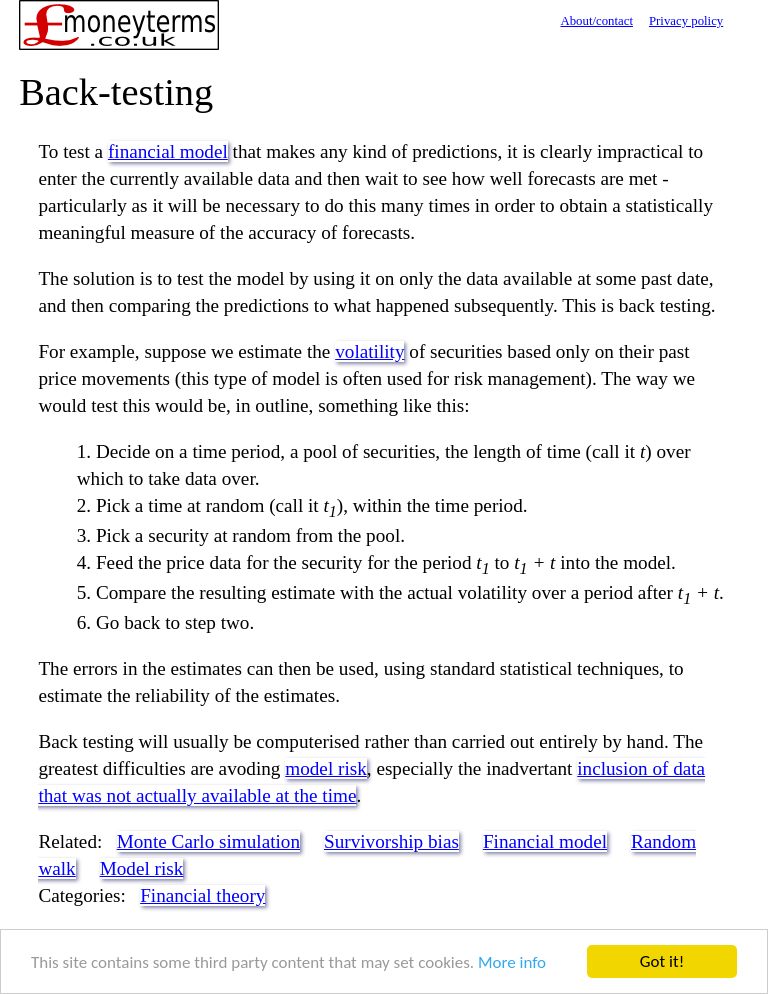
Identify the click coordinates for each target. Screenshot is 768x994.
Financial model (545, 841)
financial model (168, 151)
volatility (369, 351)
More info (512, 962)
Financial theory (202, 895)
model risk (326, 768)
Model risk (142, 868)
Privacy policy (686, 21)
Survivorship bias (391, 841)
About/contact (596, 21)
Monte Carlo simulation (208, 841)
